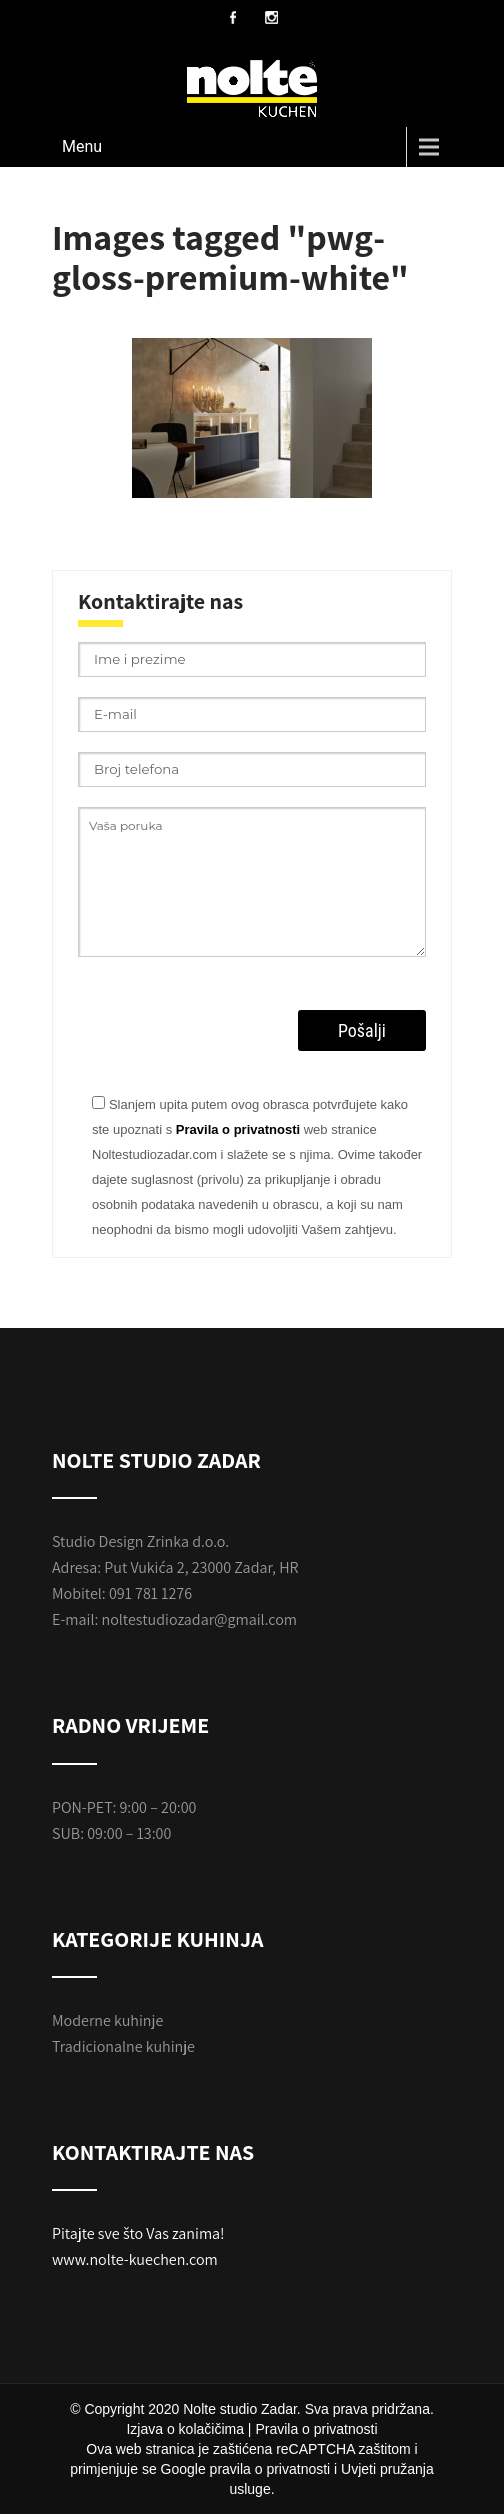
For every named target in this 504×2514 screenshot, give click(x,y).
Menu (82, 146)
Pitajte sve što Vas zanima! (138, 2233)
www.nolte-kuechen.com (135, 2259)
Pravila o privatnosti (238, 1129)
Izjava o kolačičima (185, 2429)
